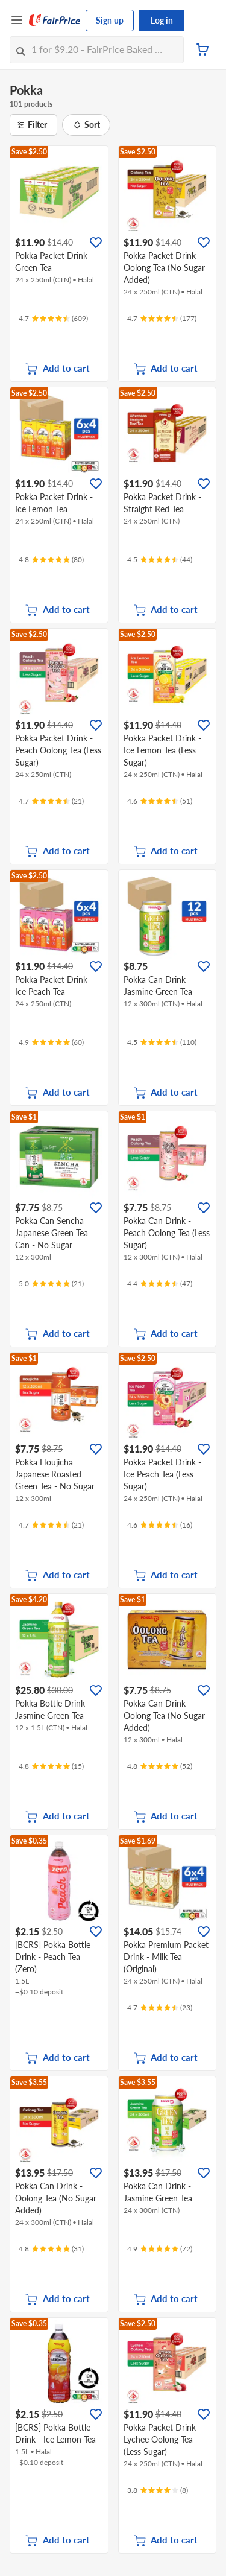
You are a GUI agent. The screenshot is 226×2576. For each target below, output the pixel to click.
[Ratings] (53, 318)
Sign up (110, 20)
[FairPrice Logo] (55, 20)
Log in (162, 20)
